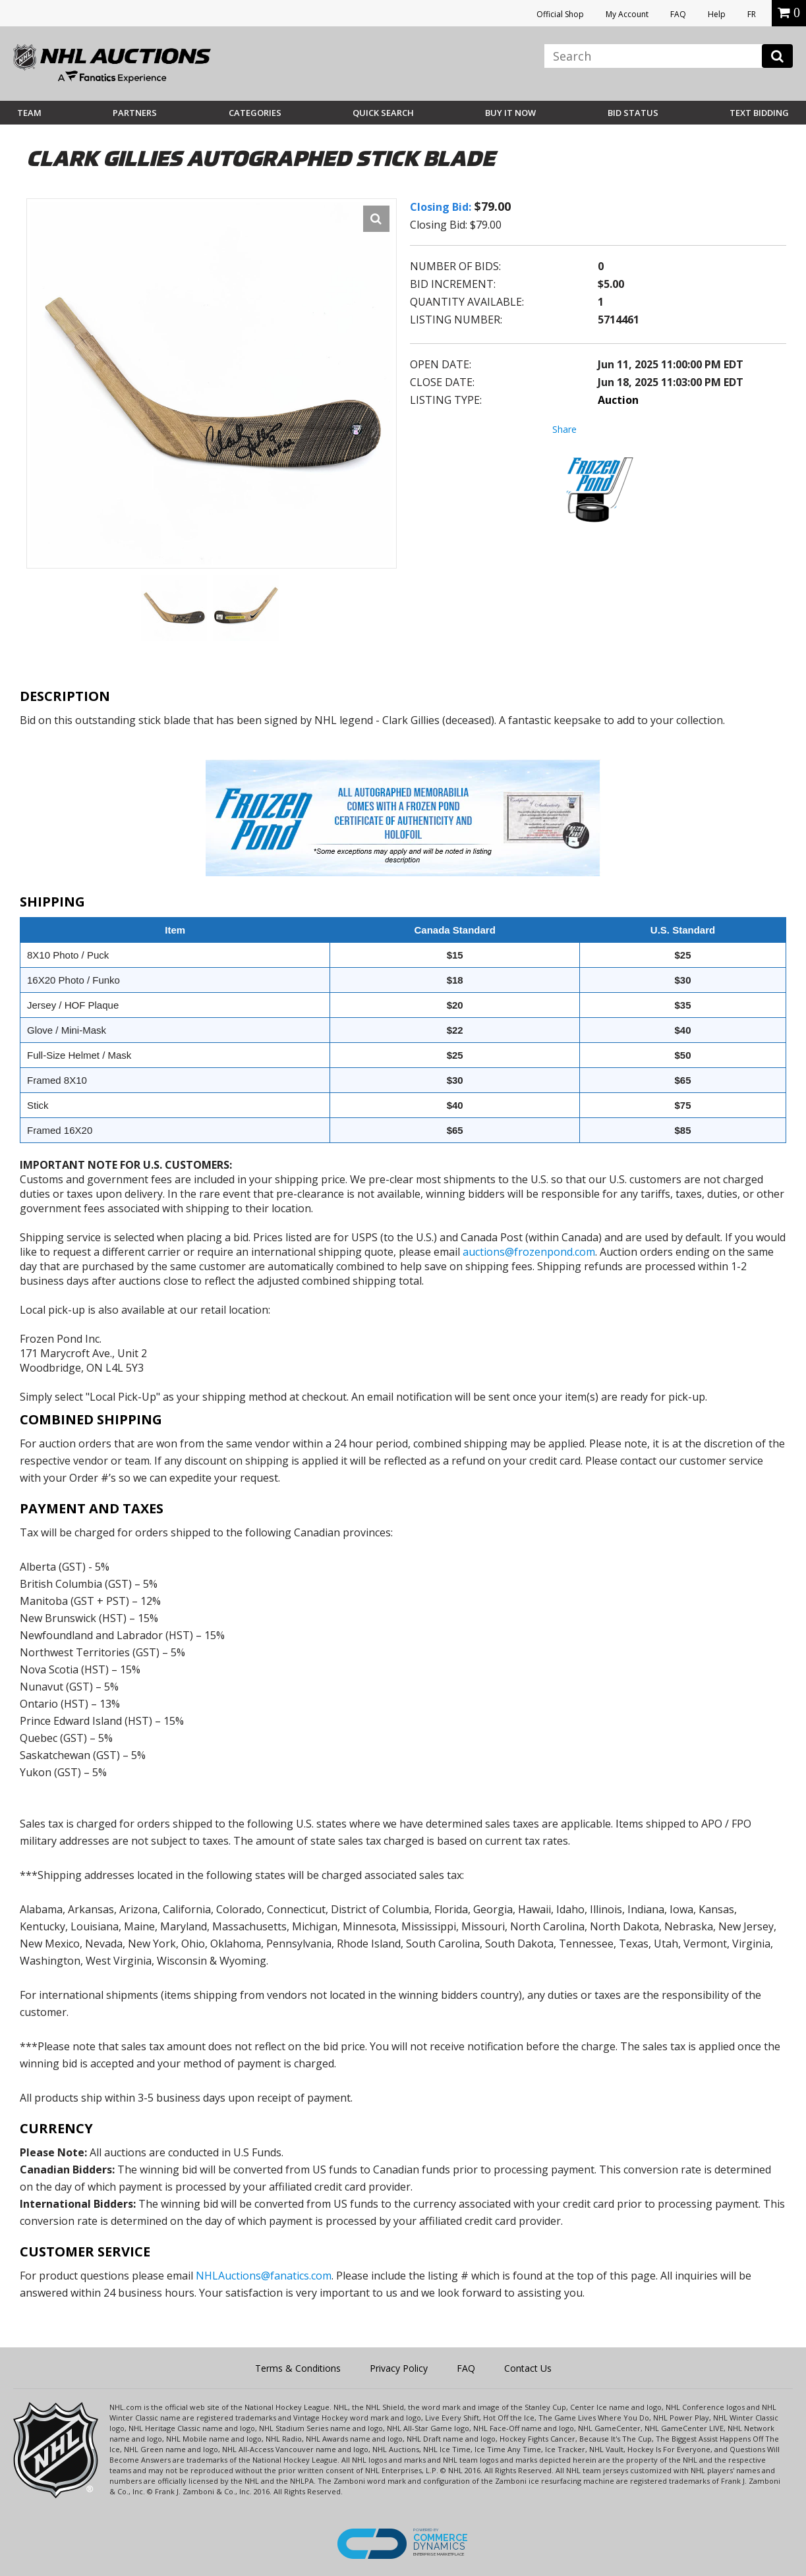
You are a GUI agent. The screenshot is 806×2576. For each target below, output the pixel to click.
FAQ (678, 14)
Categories (255, 113)
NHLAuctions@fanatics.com (263, 2275)
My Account (627, 14)
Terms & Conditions (298, 2368)
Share (564, 429)
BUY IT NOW (510, 113)
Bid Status (633, 113)
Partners (135, 113)
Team (29, 113)
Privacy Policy (399, 2368)
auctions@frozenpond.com (529, 1252)
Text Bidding (759, 113)
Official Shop (560, 14)
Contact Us (528, 2368)
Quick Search (383, 113)
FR (751, 14)
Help (717, 14)
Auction (618, 400)
